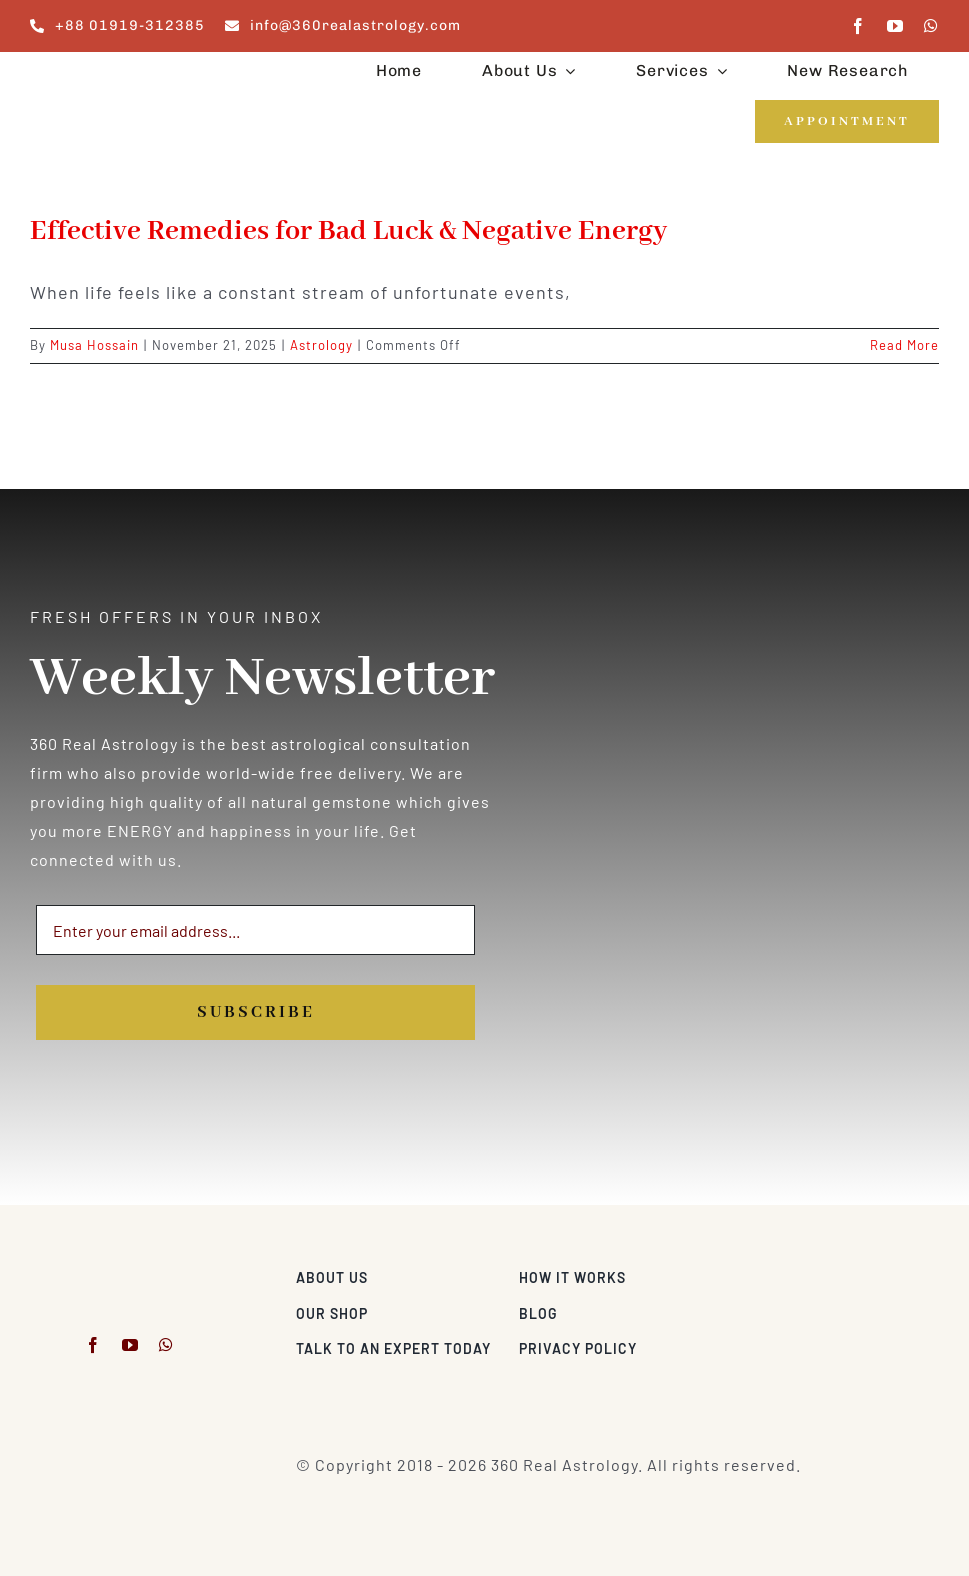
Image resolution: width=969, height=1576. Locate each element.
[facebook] (858, 26)
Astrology (321, 345)
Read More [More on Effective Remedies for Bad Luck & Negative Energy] (904, 345)
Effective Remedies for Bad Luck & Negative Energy (348, 231)
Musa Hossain (94, 345)
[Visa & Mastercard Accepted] (874, 1272)
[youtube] (895, 26)
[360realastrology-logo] (92, 74)
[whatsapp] (931, 26)
